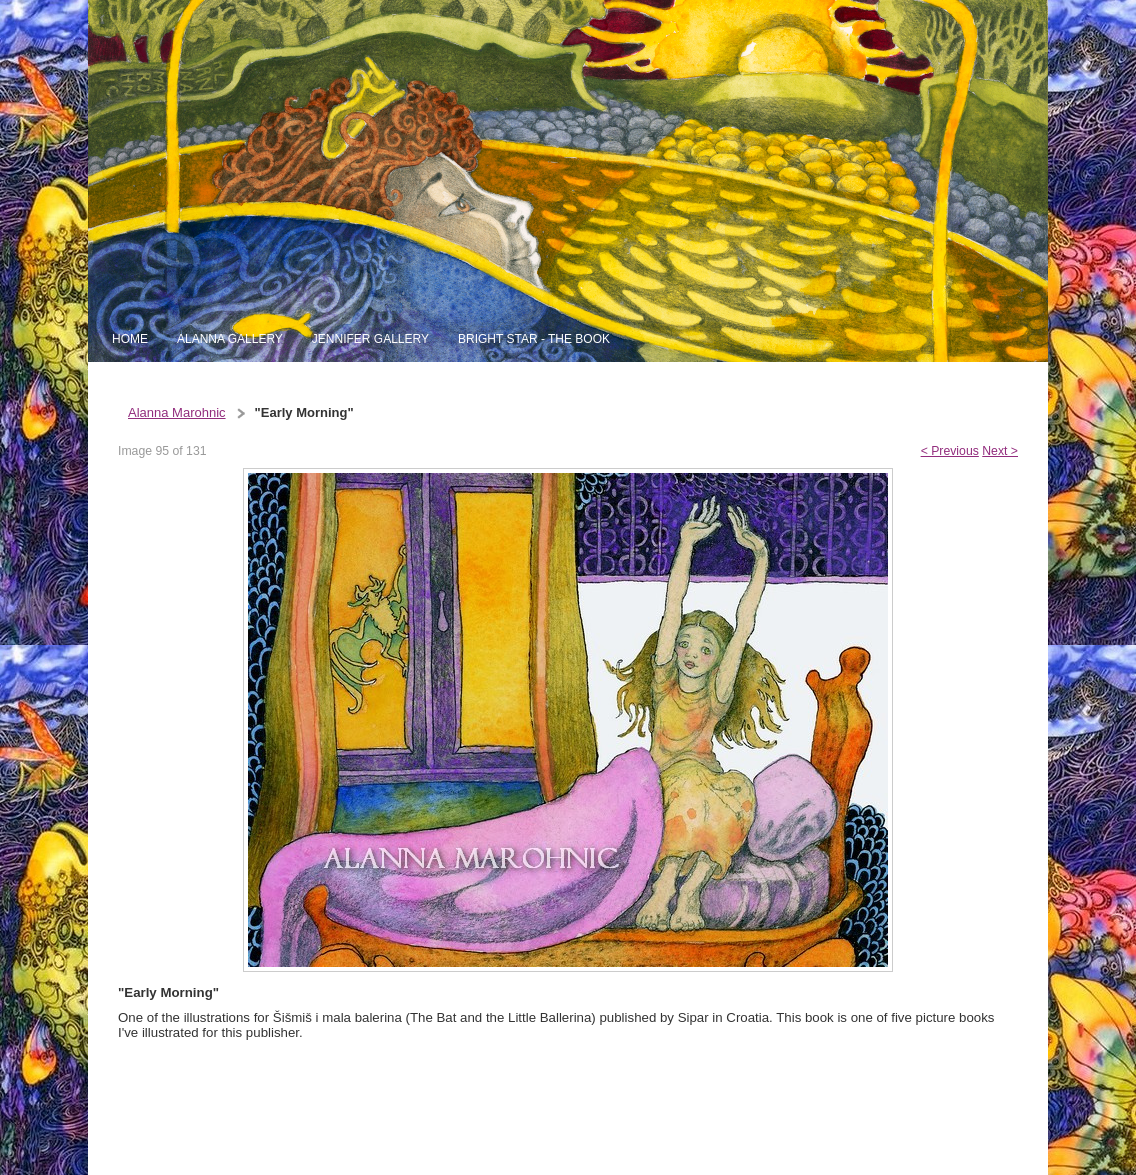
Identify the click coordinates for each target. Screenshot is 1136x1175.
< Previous (950, 451)
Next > (1000, 451)
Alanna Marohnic (177, 412)
